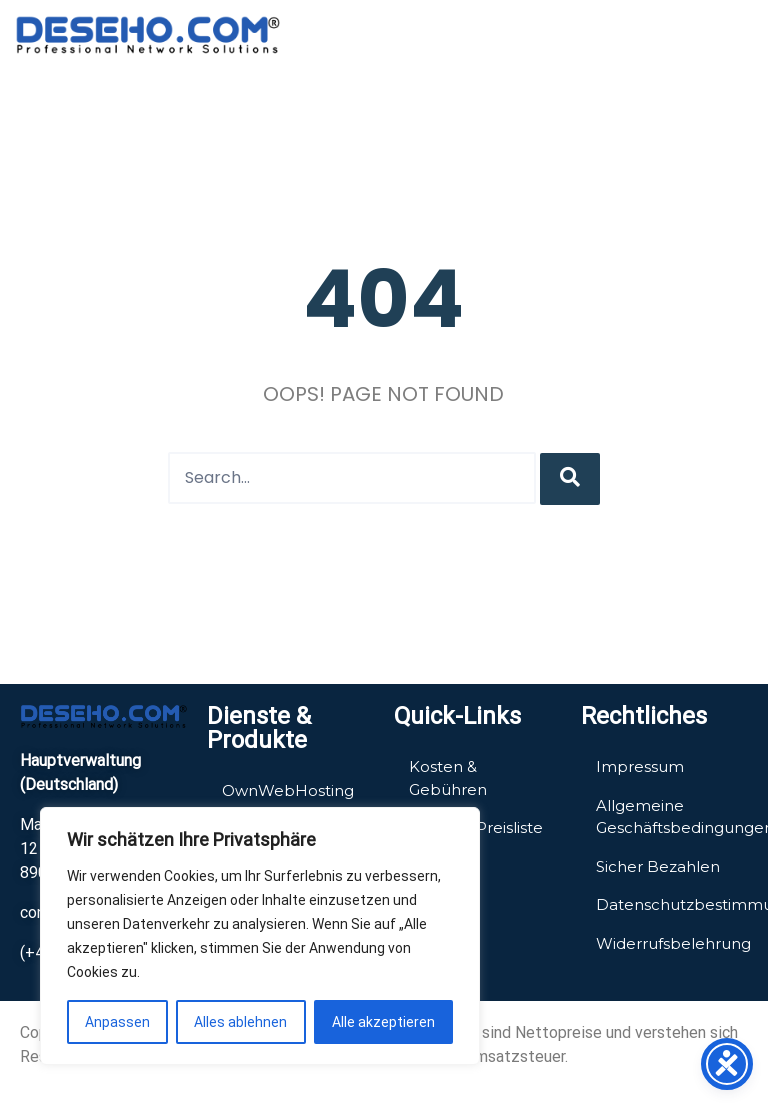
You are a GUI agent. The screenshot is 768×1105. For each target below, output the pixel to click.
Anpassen (117, 1022)
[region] (260, 936)
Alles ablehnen (240, 1022)
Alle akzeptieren (383, 1022)
